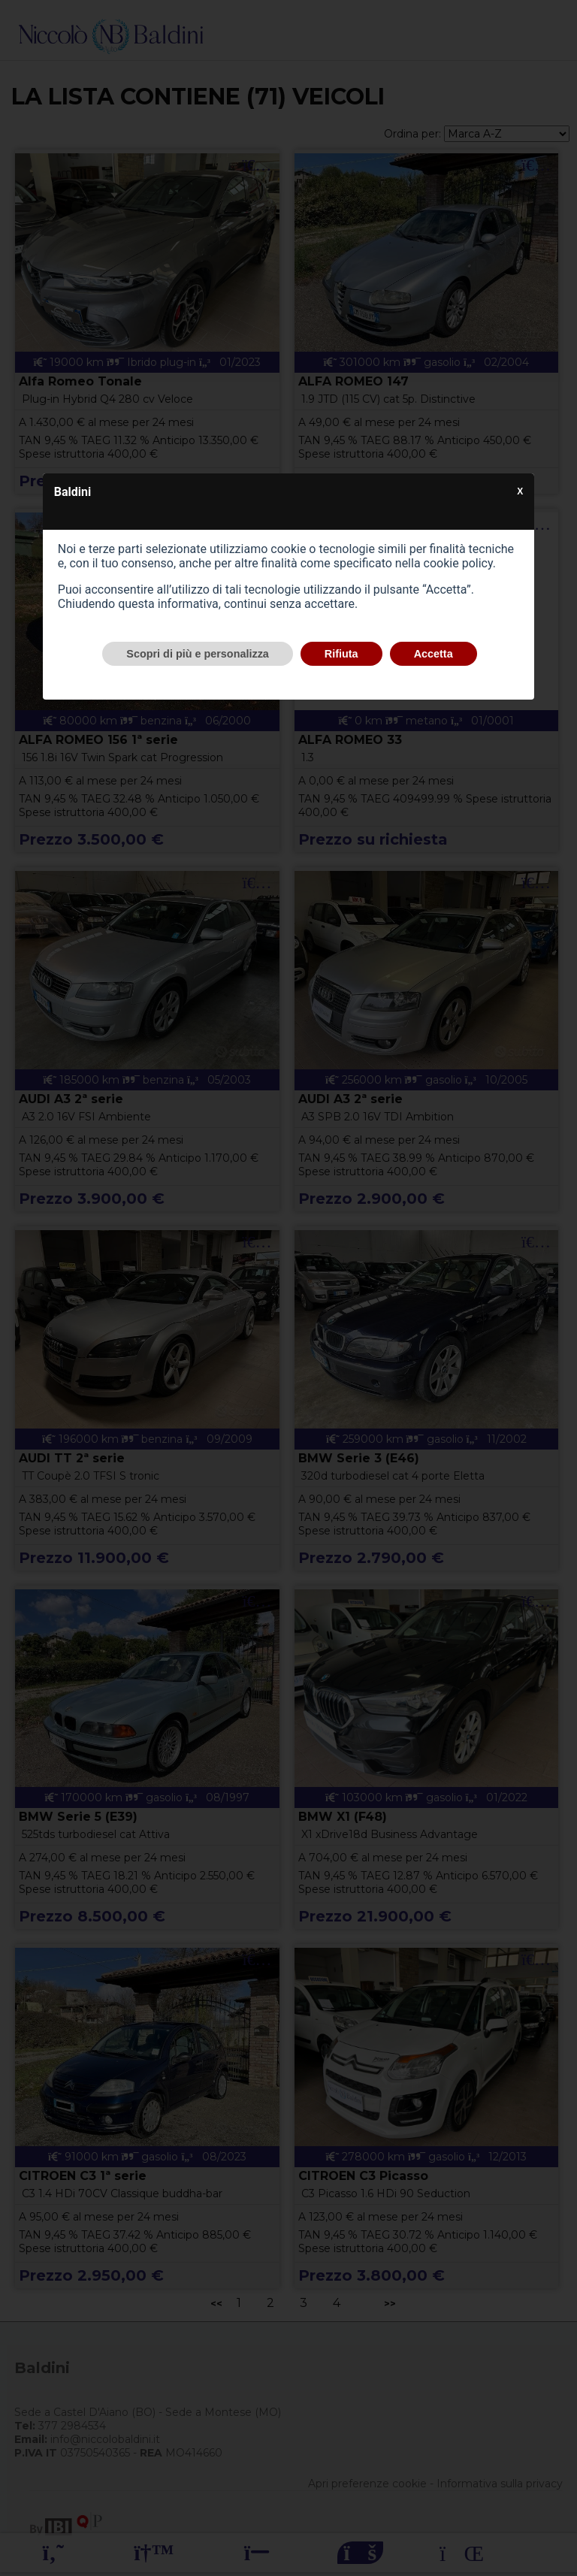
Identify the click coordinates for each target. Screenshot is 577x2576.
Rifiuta (341, 654)
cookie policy (458, 563)
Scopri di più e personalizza (197, 654)
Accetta (433, 654)
